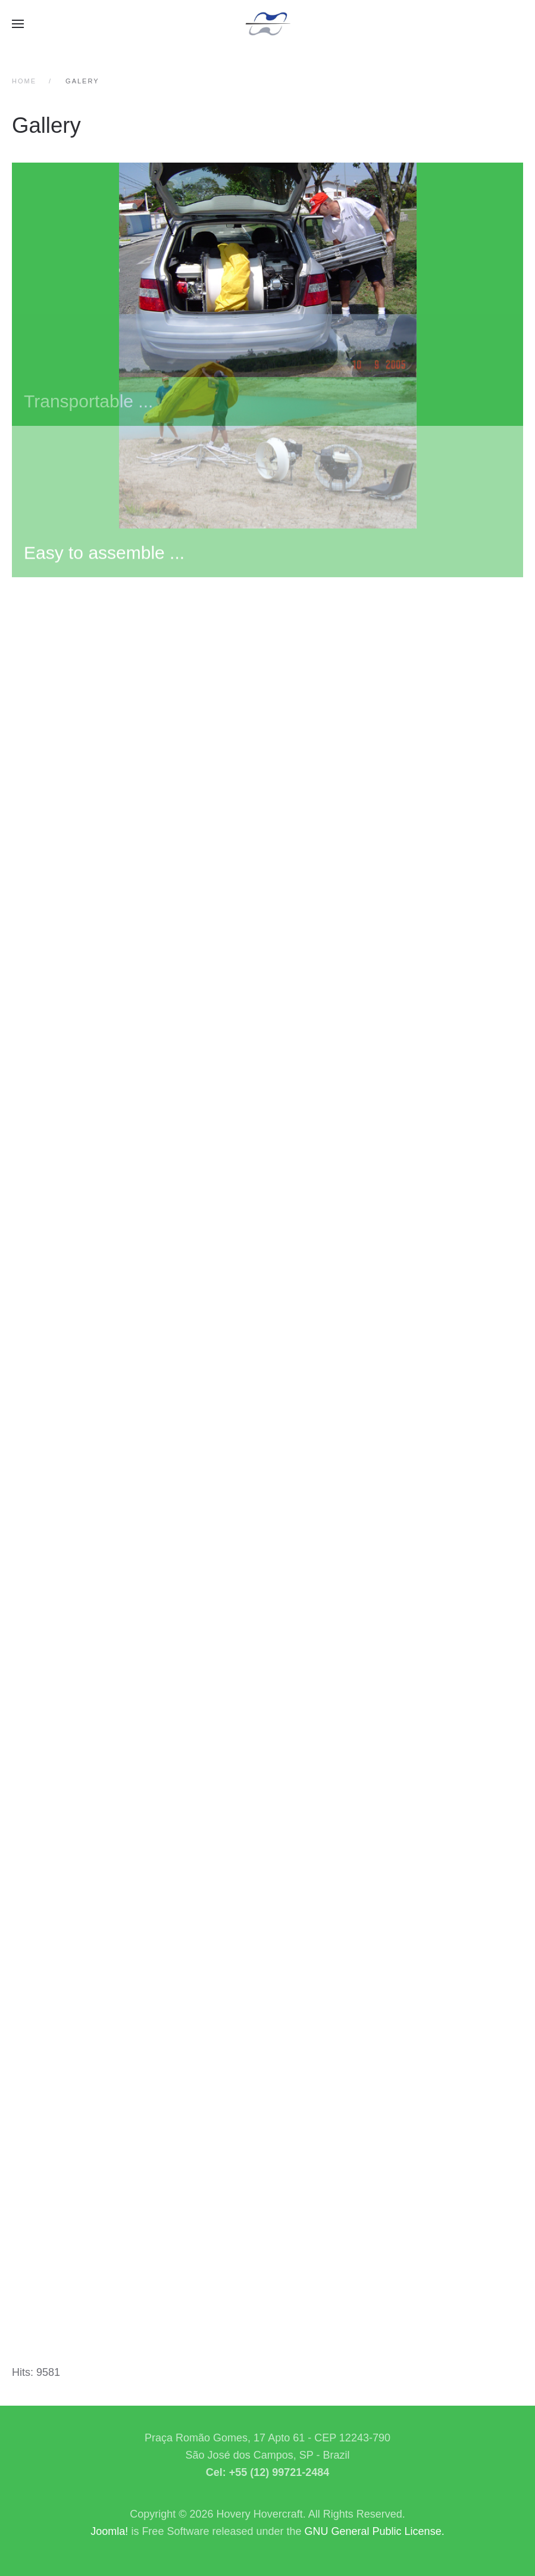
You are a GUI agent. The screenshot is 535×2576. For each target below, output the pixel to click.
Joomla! (109, 2531)
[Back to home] (268, 24)
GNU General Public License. (375, 2531)
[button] (18, 24)
